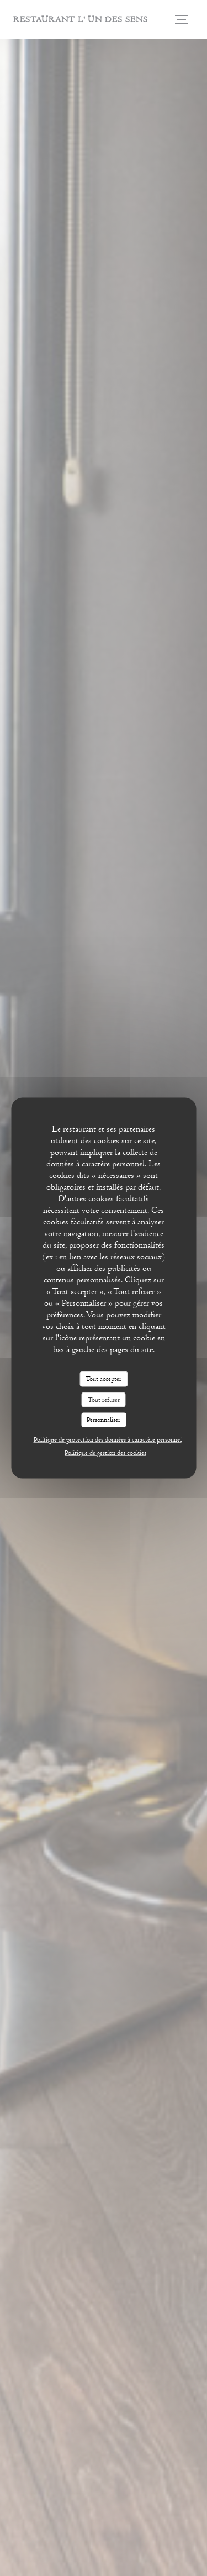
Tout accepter (103, 1378)
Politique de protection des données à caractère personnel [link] (108, 1438)
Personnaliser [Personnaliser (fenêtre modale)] (103, 1419)
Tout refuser (104, 1399)
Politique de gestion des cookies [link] (105, 1452)
